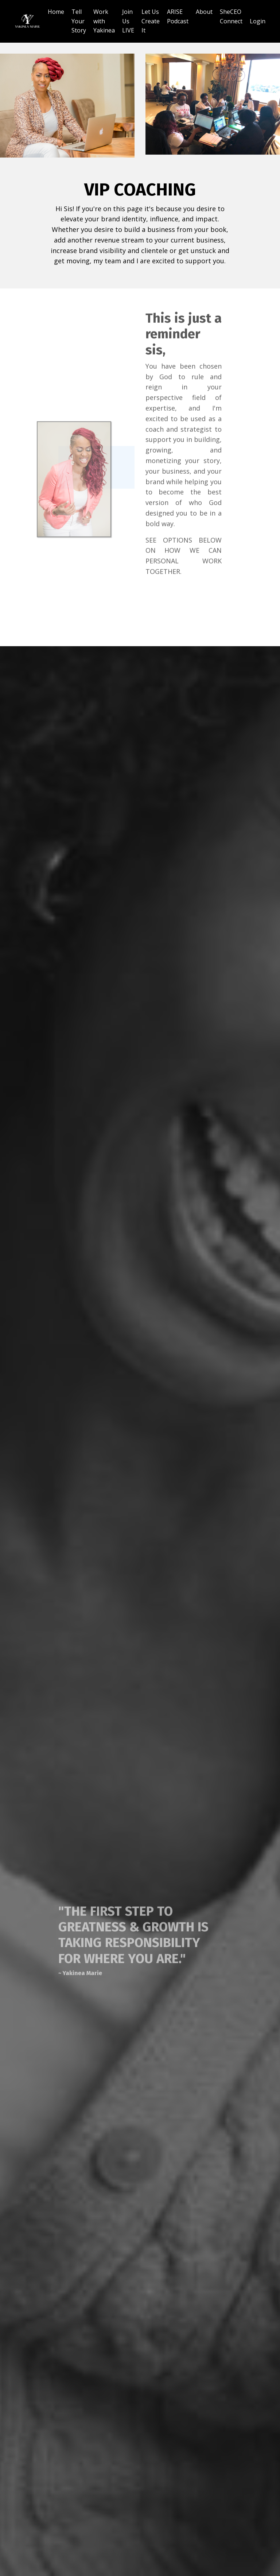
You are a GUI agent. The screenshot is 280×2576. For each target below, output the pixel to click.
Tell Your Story (78, 21)
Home (56, 12)
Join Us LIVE (128, 21)
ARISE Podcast (177, 16)
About (204, 12)
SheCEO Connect (231, 16)
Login (257, 21)
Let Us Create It (150, 21)
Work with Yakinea (104, 21)
